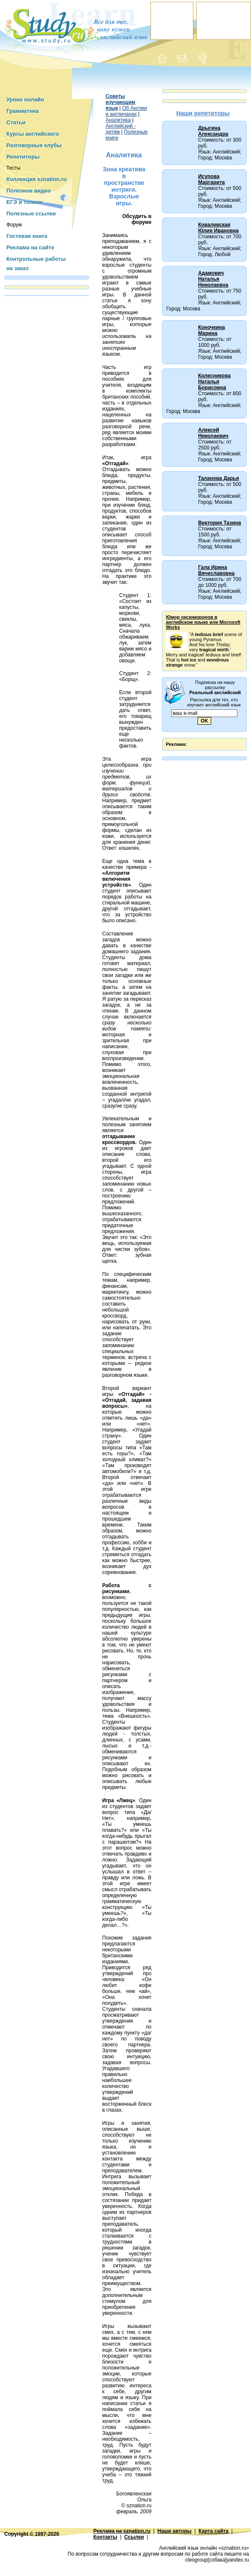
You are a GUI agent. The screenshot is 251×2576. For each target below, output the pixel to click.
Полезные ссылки (31, 213)
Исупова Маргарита (211, 179)
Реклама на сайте (30, 247)
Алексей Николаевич (213, 433)
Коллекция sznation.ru (36, 179)
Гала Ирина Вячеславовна (216, 570)
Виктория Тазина (219, 523)
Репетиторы (22, 156)
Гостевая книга (26, 236)
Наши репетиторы (203, 113)
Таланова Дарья (218, 478)
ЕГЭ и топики (24, 202)
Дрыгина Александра (213, 131)
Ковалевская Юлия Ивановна (218, 228)
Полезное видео (28, 190)
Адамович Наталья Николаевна (213, 279)
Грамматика (22, 111)
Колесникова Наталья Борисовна (214, 382)
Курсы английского (32, 134)
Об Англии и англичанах (126, 111)
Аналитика (118, 120)
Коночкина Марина (211, 330)
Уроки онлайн (25, 99)
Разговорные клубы (33, 145)
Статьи (15, 122)
